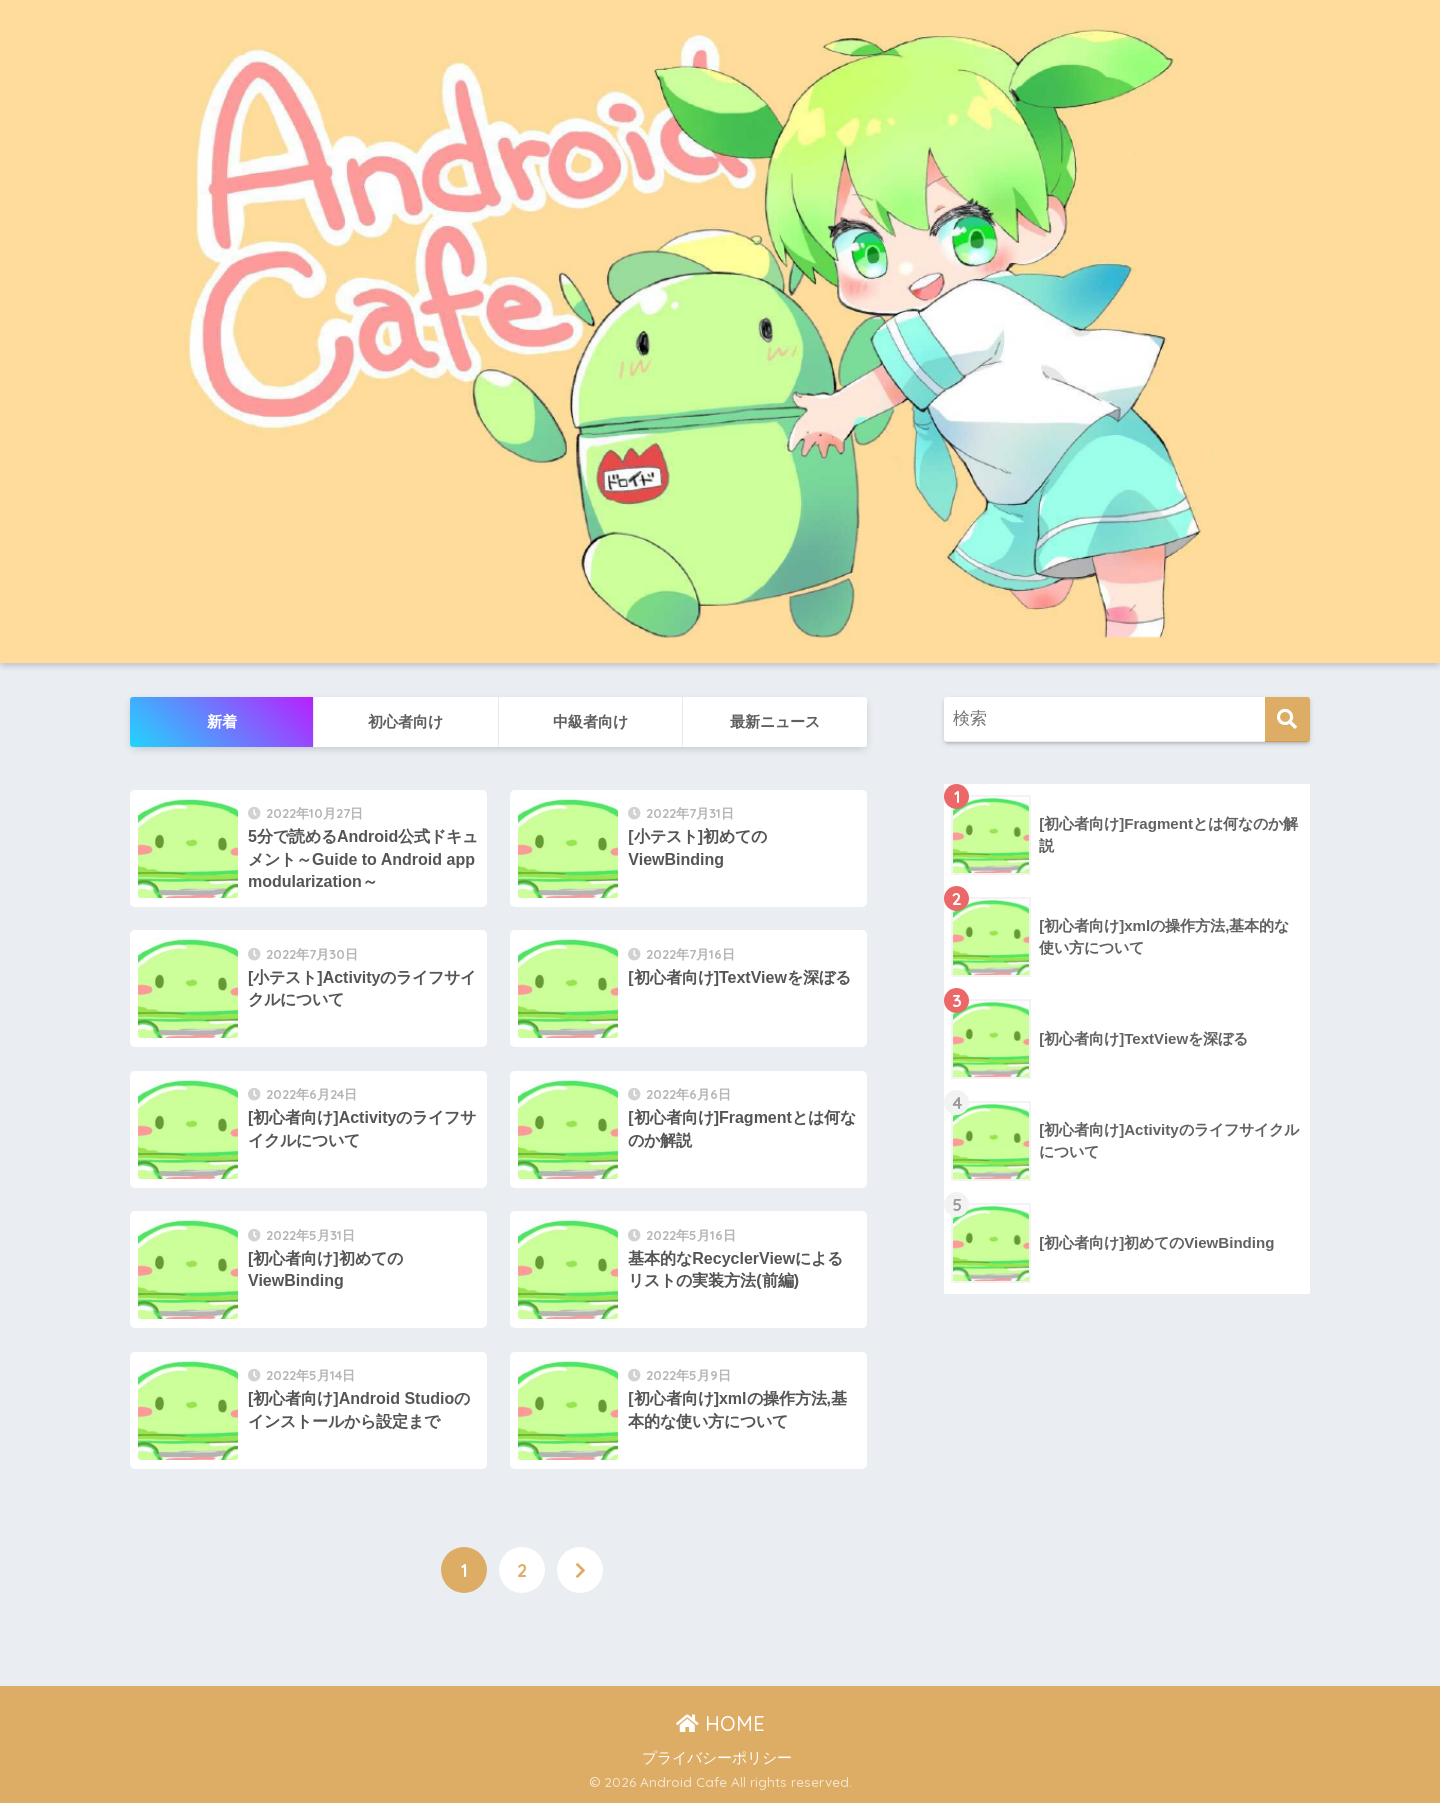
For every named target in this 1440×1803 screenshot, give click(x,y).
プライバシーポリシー (717, 1758)
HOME (720, 1723)
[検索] (1287, 719)
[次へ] (580, 1570)
